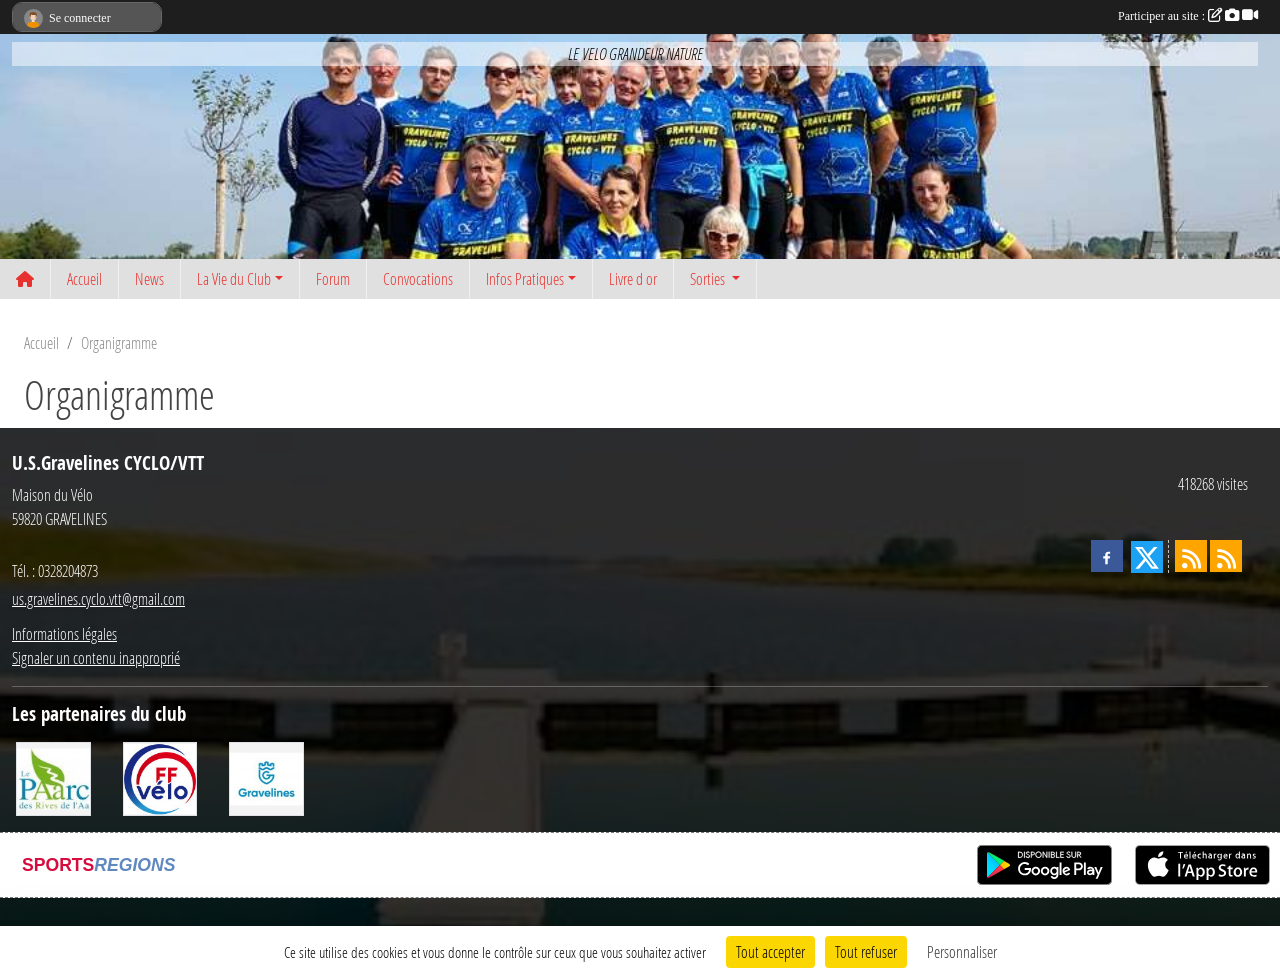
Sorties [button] (709, 278)
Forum (333, 278)
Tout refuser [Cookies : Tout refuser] (866, 951)
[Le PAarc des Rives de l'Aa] (53, 776)
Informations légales (64, 633)
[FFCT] (160, 776)
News (149, 278)
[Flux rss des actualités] (1191, 556)
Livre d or (633, 278)
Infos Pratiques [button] (525, 278)
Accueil (84, 278)
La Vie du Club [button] (234, 278)
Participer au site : (1188, 16)
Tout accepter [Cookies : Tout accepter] (770, 951)
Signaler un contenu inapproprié (96, 657)
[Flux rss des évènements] (1226, 556)
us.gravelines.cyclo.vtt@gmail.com (98, 598)
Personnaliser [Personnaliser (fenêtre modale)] (962, 951)
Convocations (418, 278)
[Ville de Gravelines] (266, 776)
